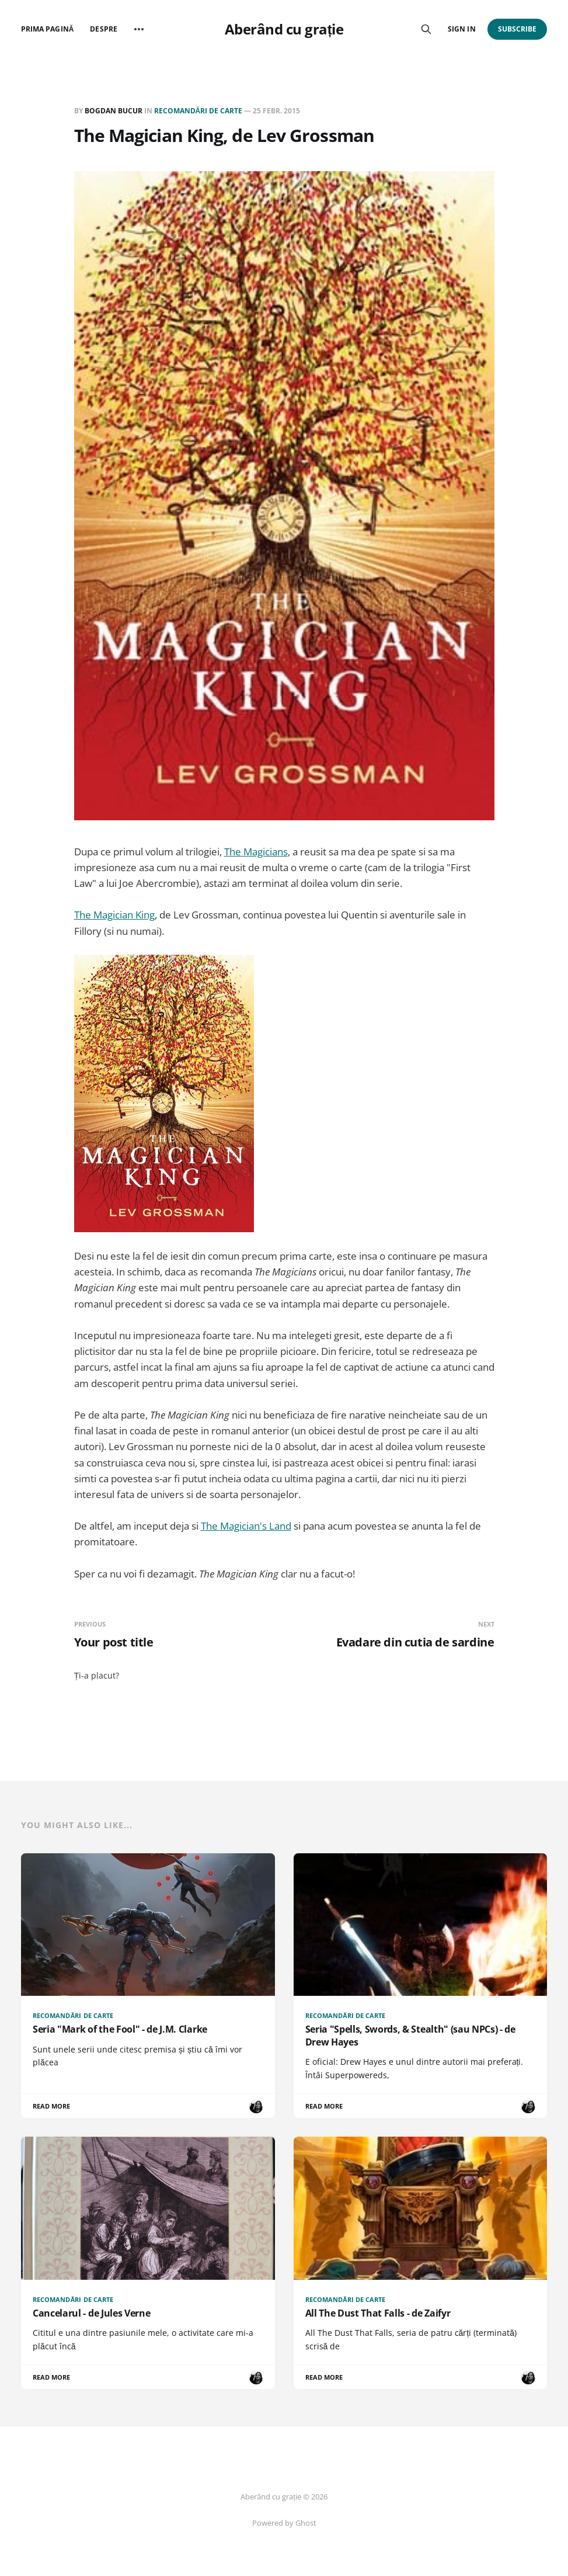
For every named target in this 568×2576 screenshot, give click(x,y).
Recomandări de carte (198, 111)
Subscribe (517, 29)
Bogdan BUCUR (113, 111)
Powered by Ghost (284, 2523)
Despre (103, 29)
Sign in (461, 29)
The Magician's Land (246, 1526)
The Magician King (114, 914)
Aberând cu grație (284, 29)
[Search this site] (426, 29)
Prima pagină (47, 29)
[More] (139, 29)
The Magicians (256, 851)
